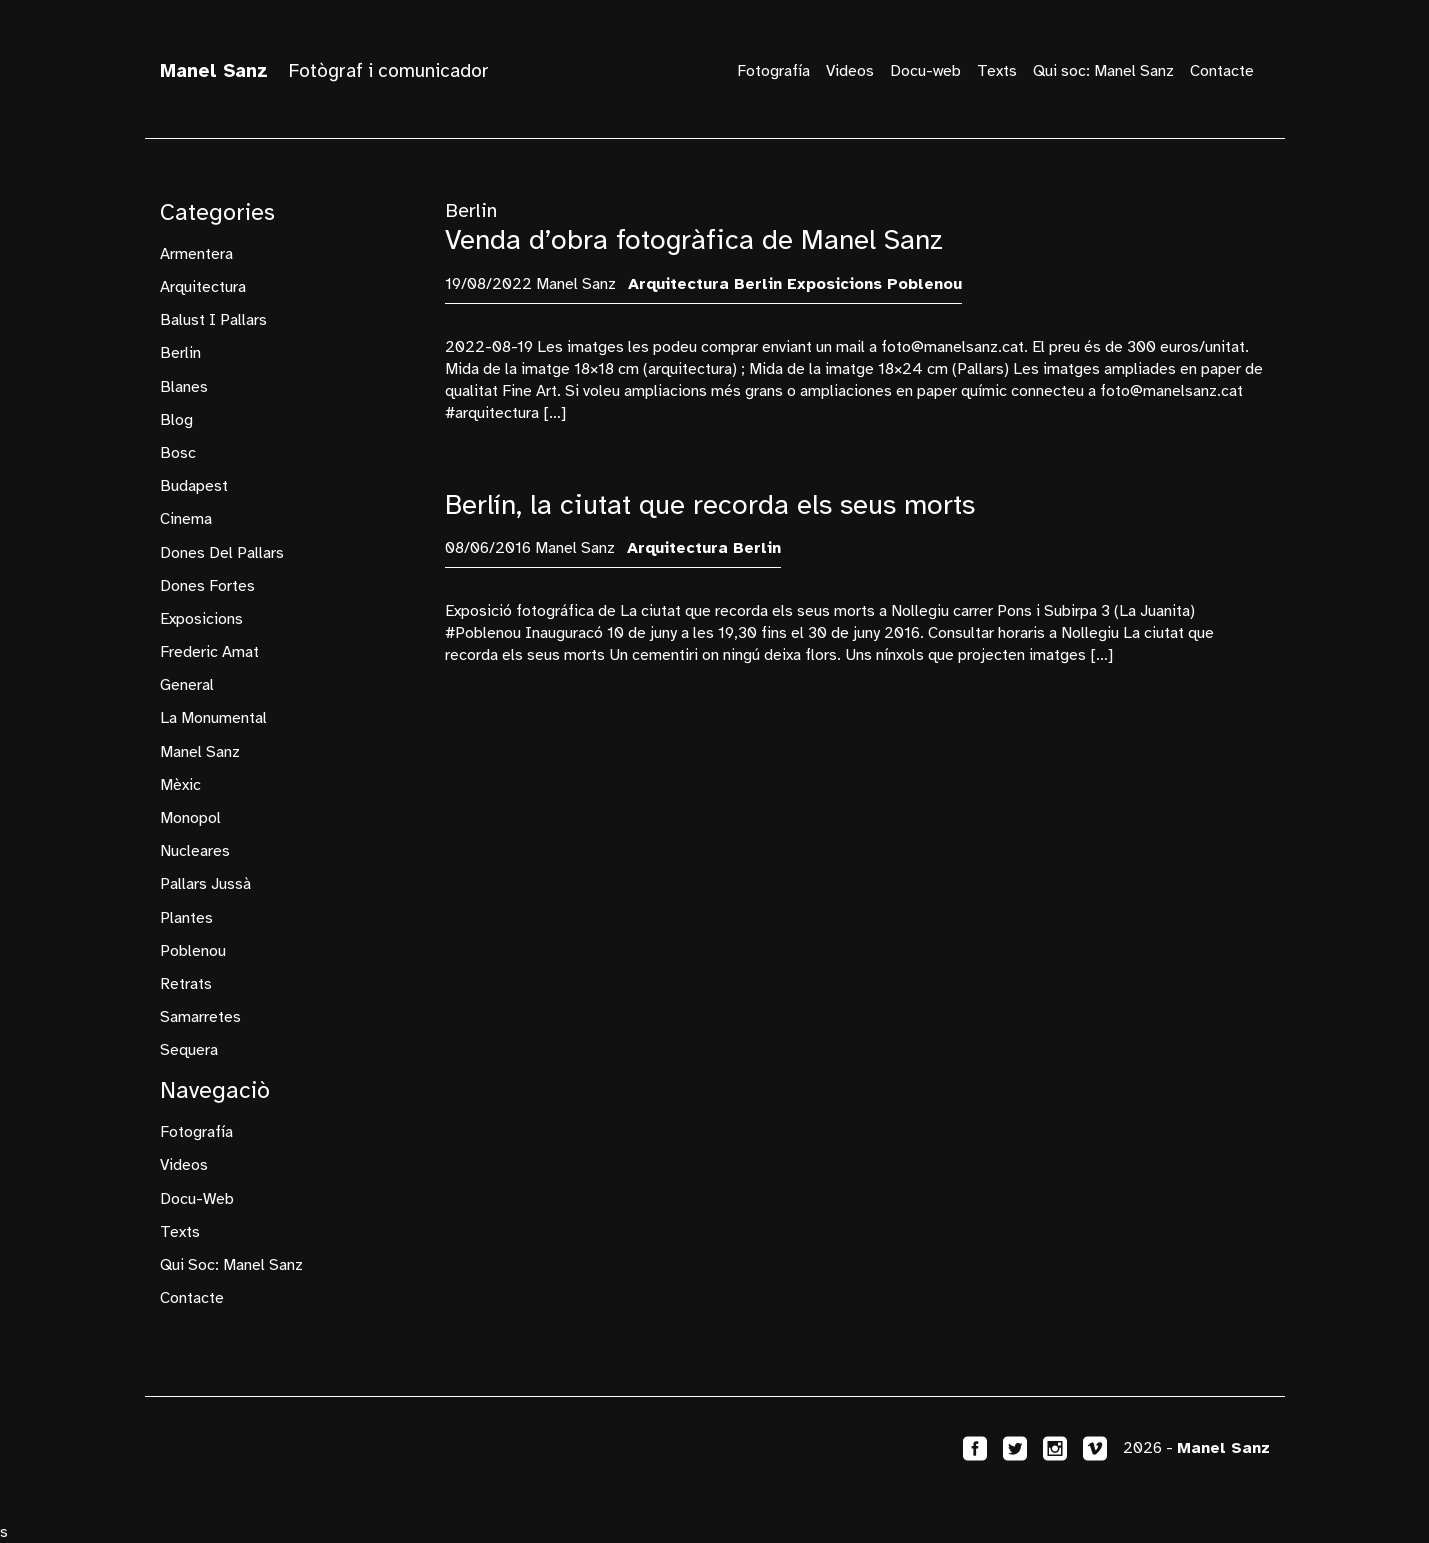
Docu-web (925, 71)
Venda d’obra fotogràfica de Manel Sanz (694, 239)
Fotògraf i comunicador (324, 71)
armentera (196, 254)
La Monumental (213, 718)
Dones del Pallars (222, 553)
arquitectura (203, 287)
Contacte (1222, 71)
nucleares (195, 851)
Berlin (180, 353)
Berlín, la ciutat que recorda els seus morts (710, 504)
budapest (194, 486)
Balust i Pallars (213, 320)
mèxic (180, 785)
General (187, 685)
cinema (186, 519)
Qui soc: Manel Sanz (1103, 71)
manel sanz (200, 752)
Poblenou (193, 951)
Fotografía (773, 71)
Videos (850, 71)
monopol (190, 818)
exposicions (201, 619)
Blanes (184, 387)
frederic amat (209, 652)
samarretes (200, 1017)
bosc (178, 453)
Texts (997, 71)
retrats (186, 984)
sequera (189, 1050)
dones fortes (207, 586)
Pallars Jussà (205, 884)
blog (176, 420)
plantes (186, 918)
